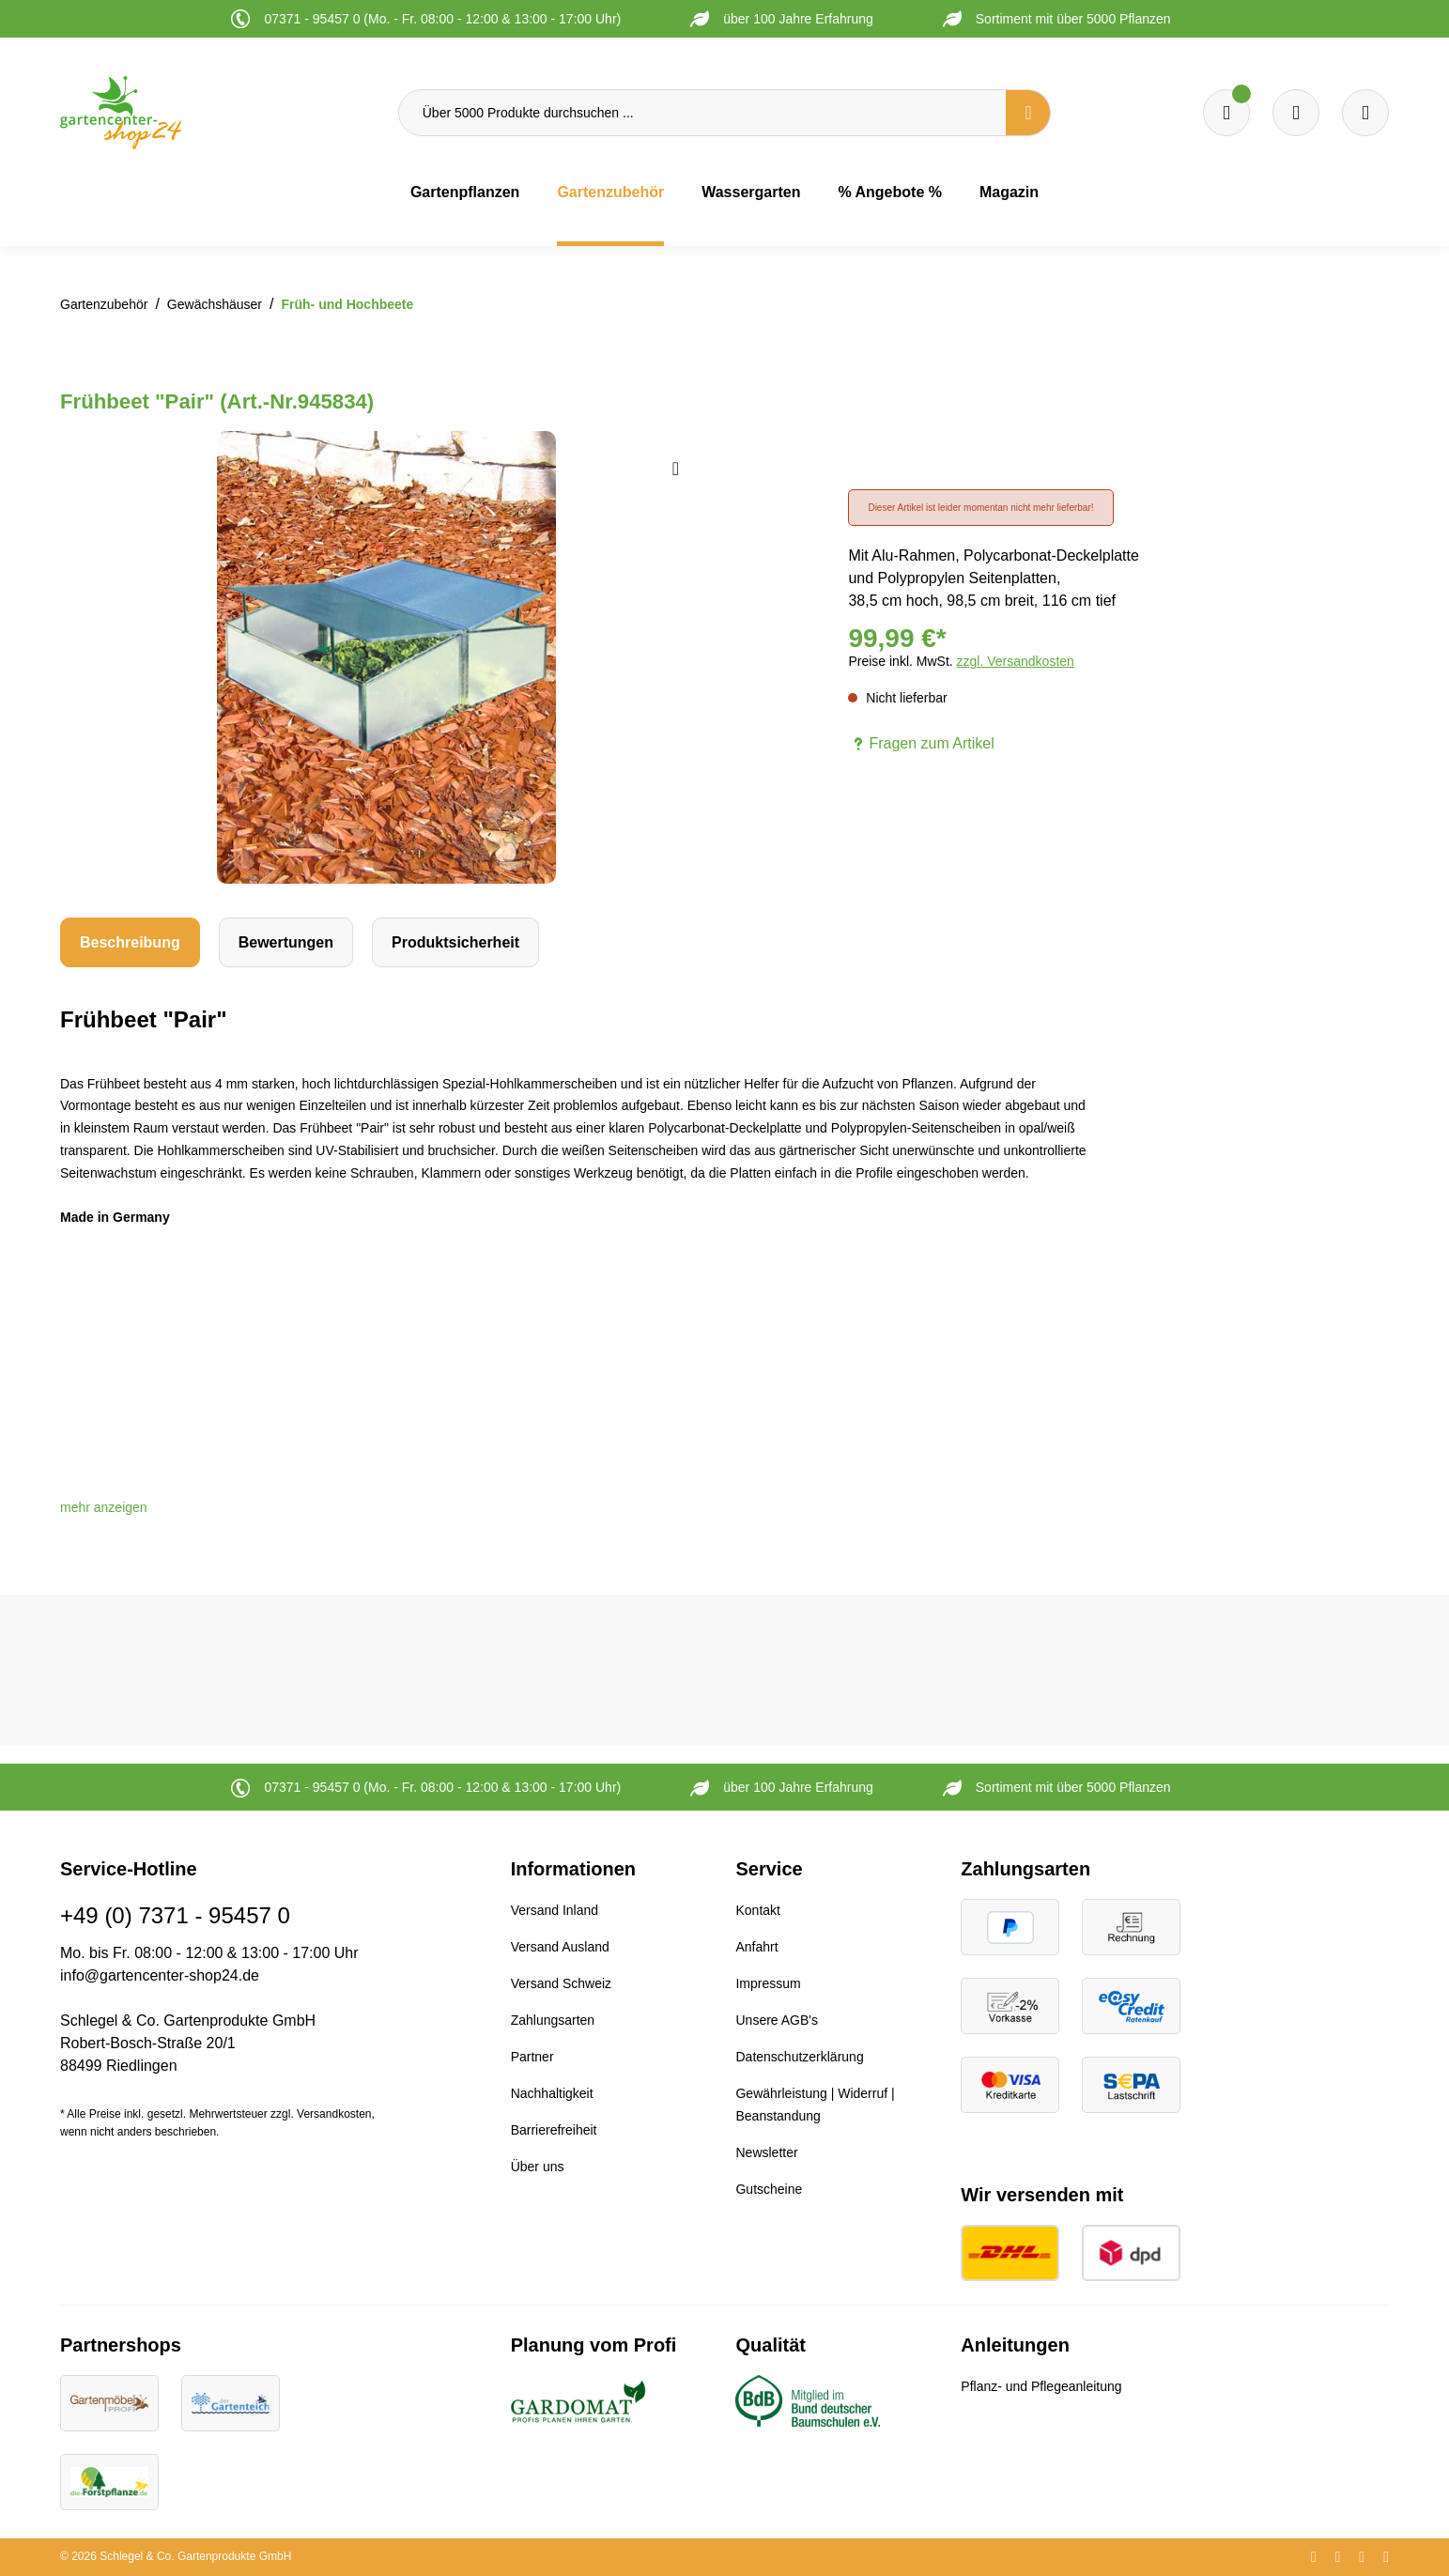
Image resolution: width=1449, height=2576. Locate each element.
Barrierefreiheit (554, 2129)
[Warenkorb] (1295, 112)
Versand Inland (554, 1910)
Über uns (537, 2166)
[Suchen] (1028, 112)
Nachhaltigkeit (552, 2093)
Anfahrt (756, 1946)
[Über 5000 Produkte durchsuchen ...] (702, 112)
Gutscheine (768, 2189)
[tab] (130, 942)
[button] (103, 1507)
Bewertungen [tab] (286, 942)
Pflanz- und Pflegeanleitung (1041, 2386)
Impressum (767, 1983)
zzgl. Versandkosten (1015, 661)
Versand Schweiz (561, 1983)
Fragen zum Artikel (921, 743)
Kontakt (757, 1910)
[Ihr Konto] (1365, 112)
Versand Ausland (560, 1946)
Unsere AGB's (776, 2020)
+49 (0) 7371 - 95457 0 (175, 1915)
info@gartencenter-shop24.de (159, 1975)
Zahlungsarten (553, 2020)
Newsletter (766, 2152)
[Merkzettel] (1226, 112)
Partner (532, 2056)
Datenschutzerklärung (799, 2056)
